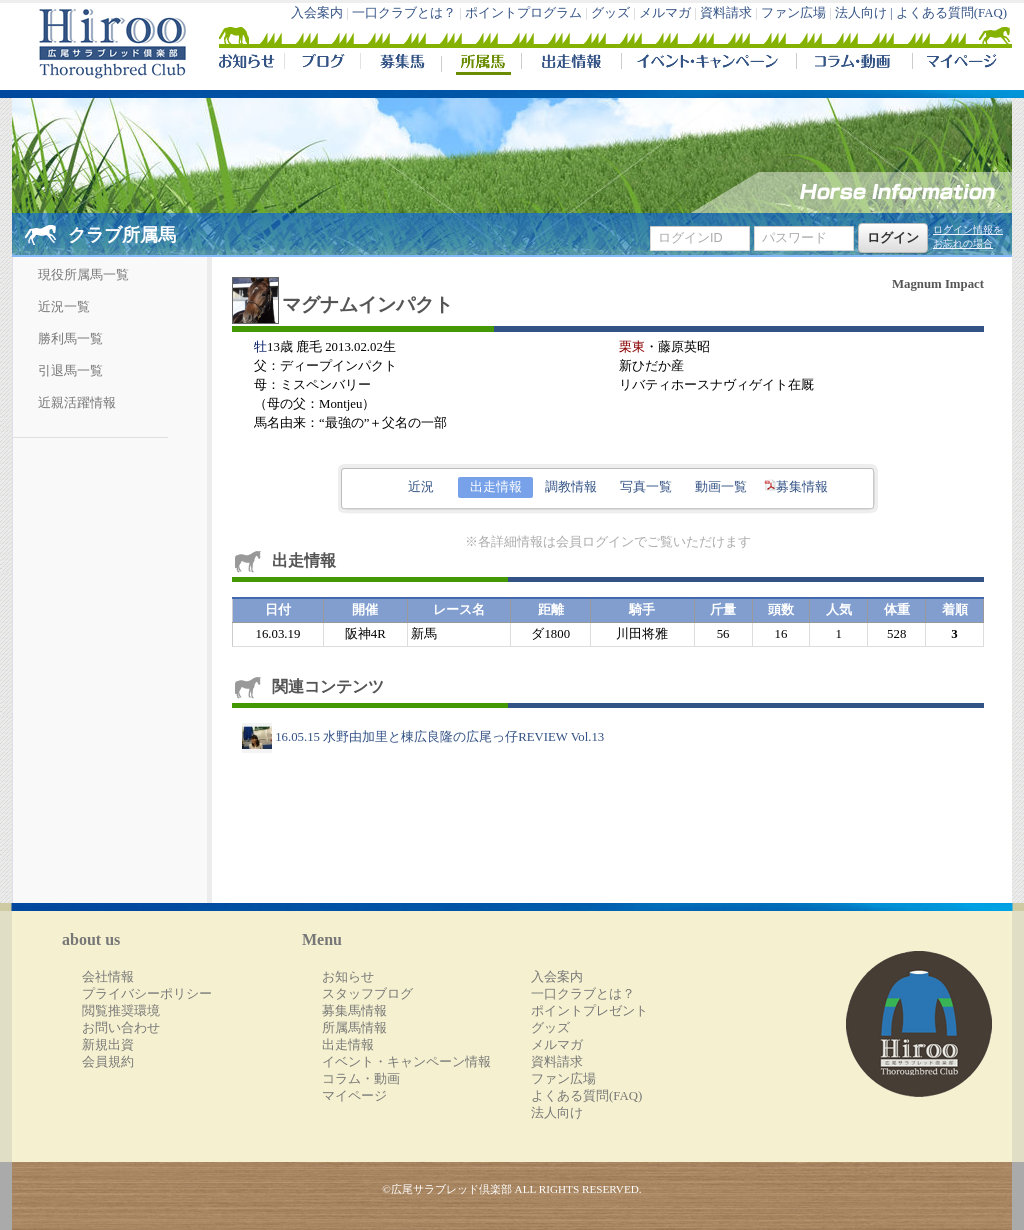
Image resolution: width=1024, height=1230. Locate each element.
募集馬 (400, 64)
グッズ (610, 13)
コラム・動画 (854, 64)
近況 (421, 487)
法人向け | (865, 13)
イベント (708, 64)
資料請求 (726, 13)
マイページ (958, 64)
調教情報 (571, 487)
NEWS (248, 64)
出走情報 (571, 64)
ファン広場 (793, 13)
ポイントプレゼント (589, 1011)
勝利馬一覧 (70, 339)
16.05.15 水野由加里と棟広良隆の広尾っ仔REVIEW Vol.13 (423, 737)
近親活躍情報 (77, 403)
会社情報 (108, 977)
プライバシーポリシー (147, 994)
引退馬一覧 (70, 371)
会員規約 (108, 1062)
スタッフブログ (367, 994)
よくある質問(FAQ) (951, 13)
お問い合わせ (121, 1028)
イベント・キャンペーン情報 (406, 1062)
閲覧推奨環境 (121, 1011)
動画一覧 (721, 487)
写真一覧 (646, 487)
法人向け (557, 1113)
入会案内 (317, 13)
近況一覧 (64, 307)
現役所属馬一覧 (83, 275)
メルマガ (665, 13)
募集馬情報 (354, 1011)
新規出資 (108, 1045)
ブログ (322, 64)
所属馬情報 (354, 1028)
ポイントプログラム (523, 13)
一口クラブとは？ (404, 13)
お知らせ (348, 977)
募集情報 (796, 487)
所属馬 (481, 64)
